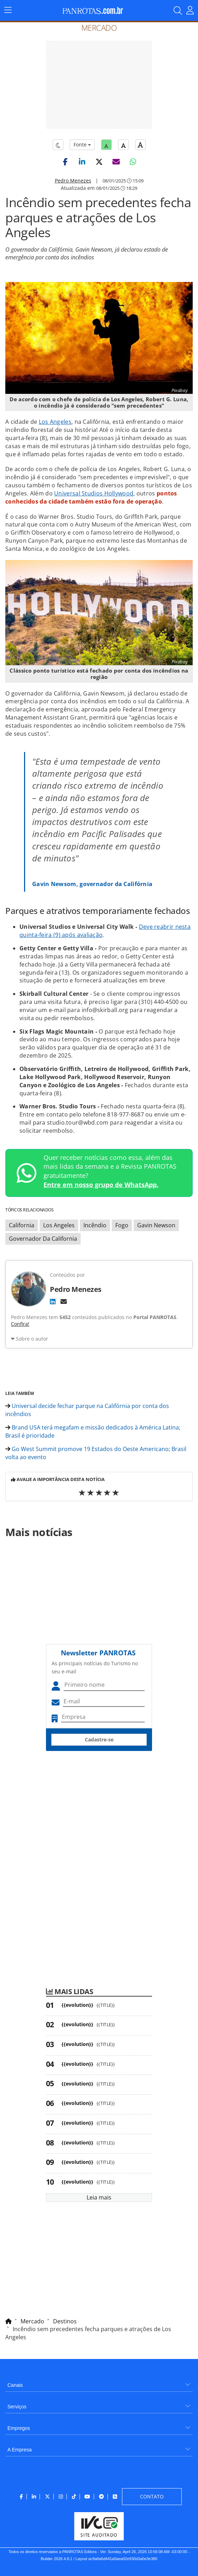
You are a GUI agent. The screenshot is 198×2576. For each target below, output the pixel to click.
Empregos (18, 2428)
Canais (15, 2385)
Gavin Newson (156, 1225)
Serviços (17, 2406)
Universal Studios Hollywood (93, 493)
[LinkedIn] (53, 1301)
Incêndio (94, 1225)
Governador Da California (43, 1238)
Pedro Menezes (73, 180)
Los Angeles (55, 422)
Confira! (20, 1323)
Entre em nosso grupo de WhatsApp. (100, 1184)
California (21, 1225)
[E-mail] (63, 1301)
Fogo (121, 1225)
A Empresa (19, 2449)
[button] (65, 161)
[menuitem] (99, 2382)
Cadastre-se (99, 1739)
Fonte (82, 144)
